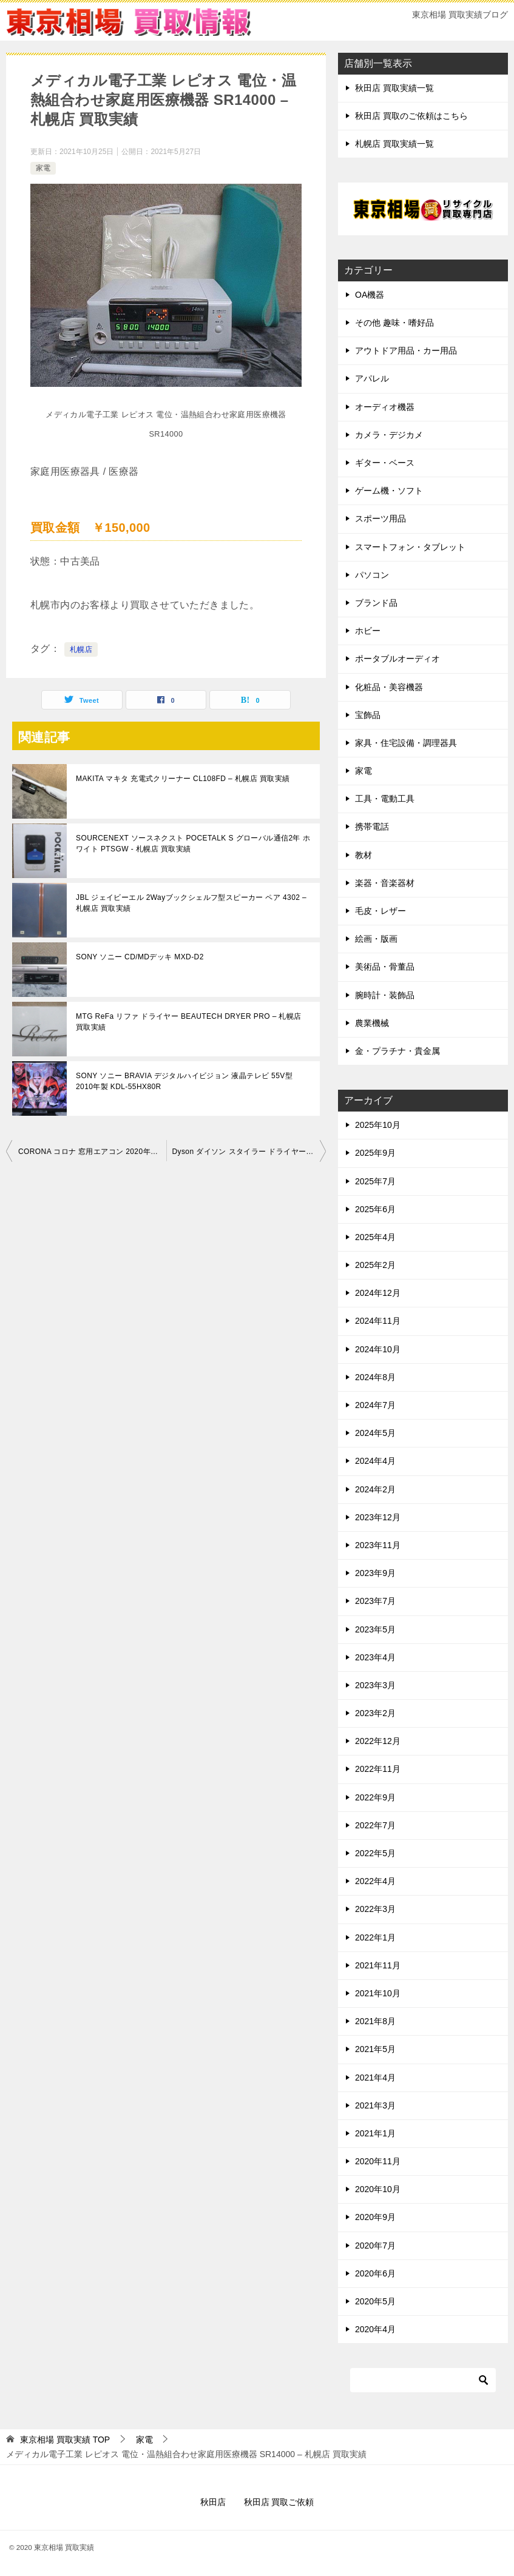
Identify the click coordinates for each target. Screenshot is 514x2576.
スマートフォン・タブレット (410, 547)
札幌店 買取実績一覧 (394, 144)
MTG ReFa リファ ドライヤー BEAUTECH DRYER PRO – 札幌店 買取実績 (189, 1021)
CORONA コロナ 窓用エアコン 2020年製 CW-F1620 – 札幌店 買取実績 (92, 1151)
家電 (43, 168)
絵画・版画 (376, 939)
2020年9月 (375, 2217)
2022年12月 (378, 1741)
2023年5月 (375, 1629)
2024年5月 (375, 1433)
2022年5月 (375, 1853)
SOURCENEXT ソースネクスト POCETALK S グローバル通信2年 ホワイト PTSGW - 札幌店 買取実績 (193, 843)
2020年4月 (375, 2329)
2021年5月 (375, 2049)
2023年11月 (378, 1545)
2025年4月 (375, 1237)
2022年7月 (375, 1825)
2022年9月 (375, 1797)
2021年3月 (375, 2105)
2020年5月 (375, 2301)
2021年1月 (375, 2133)
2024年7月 (375, 1405)
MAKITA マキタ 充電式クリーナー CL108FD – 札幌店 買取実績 (182, 778)
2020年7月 (375, 2245)
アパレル (372, 378)
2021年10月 (378, 1993)
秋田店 (213, 2502)
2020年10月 (378, 2189)
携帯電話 (372, 826)
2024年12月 (378, 1293)
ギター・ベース (384, 463)
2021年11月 (378, 1965)
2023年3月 (375, 1685)
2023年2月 (375, 1713)
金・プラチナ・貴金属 (397, 1051)
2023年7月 (375, 1601)
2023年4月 (375, 1657)
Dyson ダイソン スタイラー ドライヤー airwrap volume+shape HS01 (249, 1151)
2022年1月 (375, 1937)
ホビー (367, 631)
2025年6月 (375, 1209)
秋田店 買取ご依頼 (279, 2502)
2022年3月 (375, 1909)
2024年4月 (375, 1461)
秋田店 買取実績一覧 (394, 88)
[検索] (423, 2380)
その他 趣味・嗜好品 (394, 322)
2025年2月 (375, 1265)
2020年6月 (375, 2273)
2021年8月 (375, 2021)
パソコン (372, 575)
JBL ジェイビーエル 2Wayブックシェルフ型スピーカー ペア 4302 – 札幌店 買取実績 (191, 903)
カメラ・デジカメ (389, 435)
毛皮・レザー (380, 911)
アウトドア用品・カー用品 (406, 350)
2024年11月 (378, 1321)
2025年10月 (378, 1125)
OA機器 (369, 295)
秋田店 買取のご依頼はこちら (411, 116)
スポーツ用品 (380, 518)
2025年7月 (375, 1181)
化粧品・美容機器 (389, 687)
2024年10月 (378, 1349)
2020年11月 (378, 2161)
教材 (363, 855)
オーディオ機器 (384, 407)
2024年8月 (375, 1377)
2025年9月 (375, 1153)
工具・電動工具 (384, 798)
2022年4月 (375, 1881)
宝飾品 (367, 715)
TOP (65, 2439)
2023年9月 (375, 1573)
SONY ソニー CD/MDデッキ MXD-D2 (140, 957)
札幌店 (81, 649)
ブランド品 (376, 603)
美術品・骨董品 (384, 966)
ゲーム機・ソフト (389, 490)
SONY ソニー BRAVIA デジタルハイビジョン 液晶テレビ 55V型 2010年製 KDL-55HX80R (184, 1081)
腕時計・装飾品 (384, 995)
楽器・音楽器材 (384, 883)
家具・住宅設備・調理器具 (406, 743)
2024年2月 (375, 1489)
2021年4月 (375, 2077)
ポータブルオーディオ (397, 658)
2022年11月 (378, 1769)
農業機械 (372, 1023)
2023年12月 (378, 1517)
